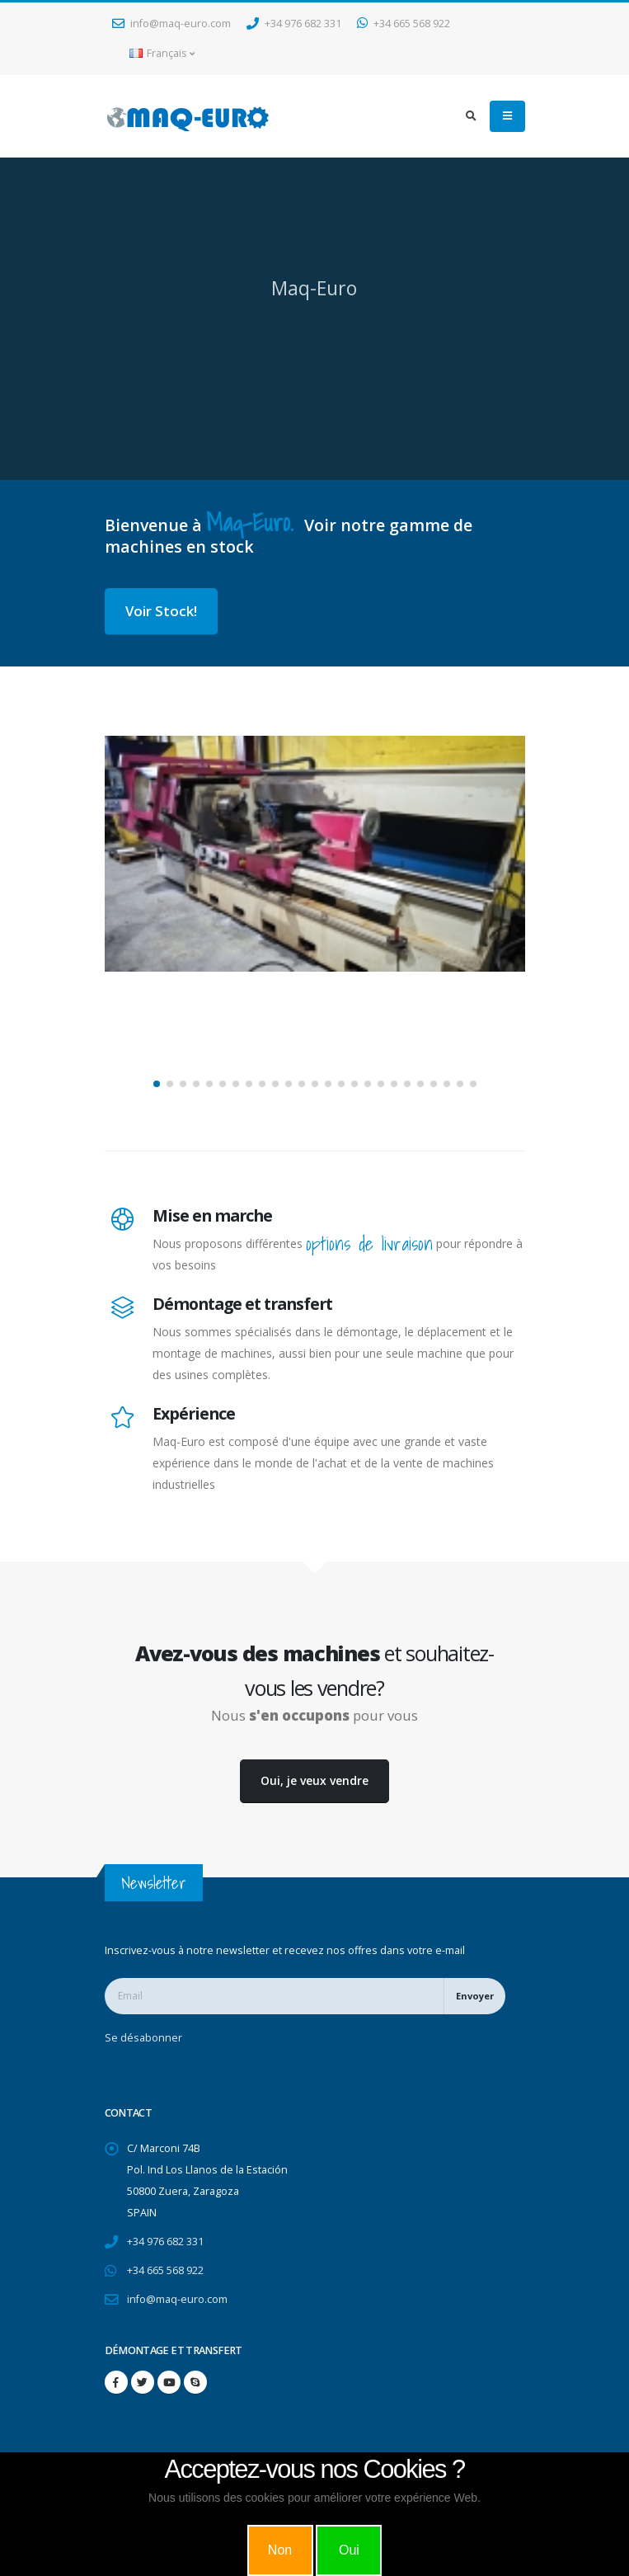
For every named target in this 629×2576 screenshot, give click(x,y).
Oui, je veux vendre (314, 1780)
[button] (156, 1083)
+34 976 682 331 (293, 23)
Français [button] (162, 53)
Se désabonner (143, 2038)
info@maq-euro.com (171, 23)
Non (280, 2550)
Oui (349, 2550)
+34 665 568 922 (403, 23)
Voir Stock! (161, 610)
